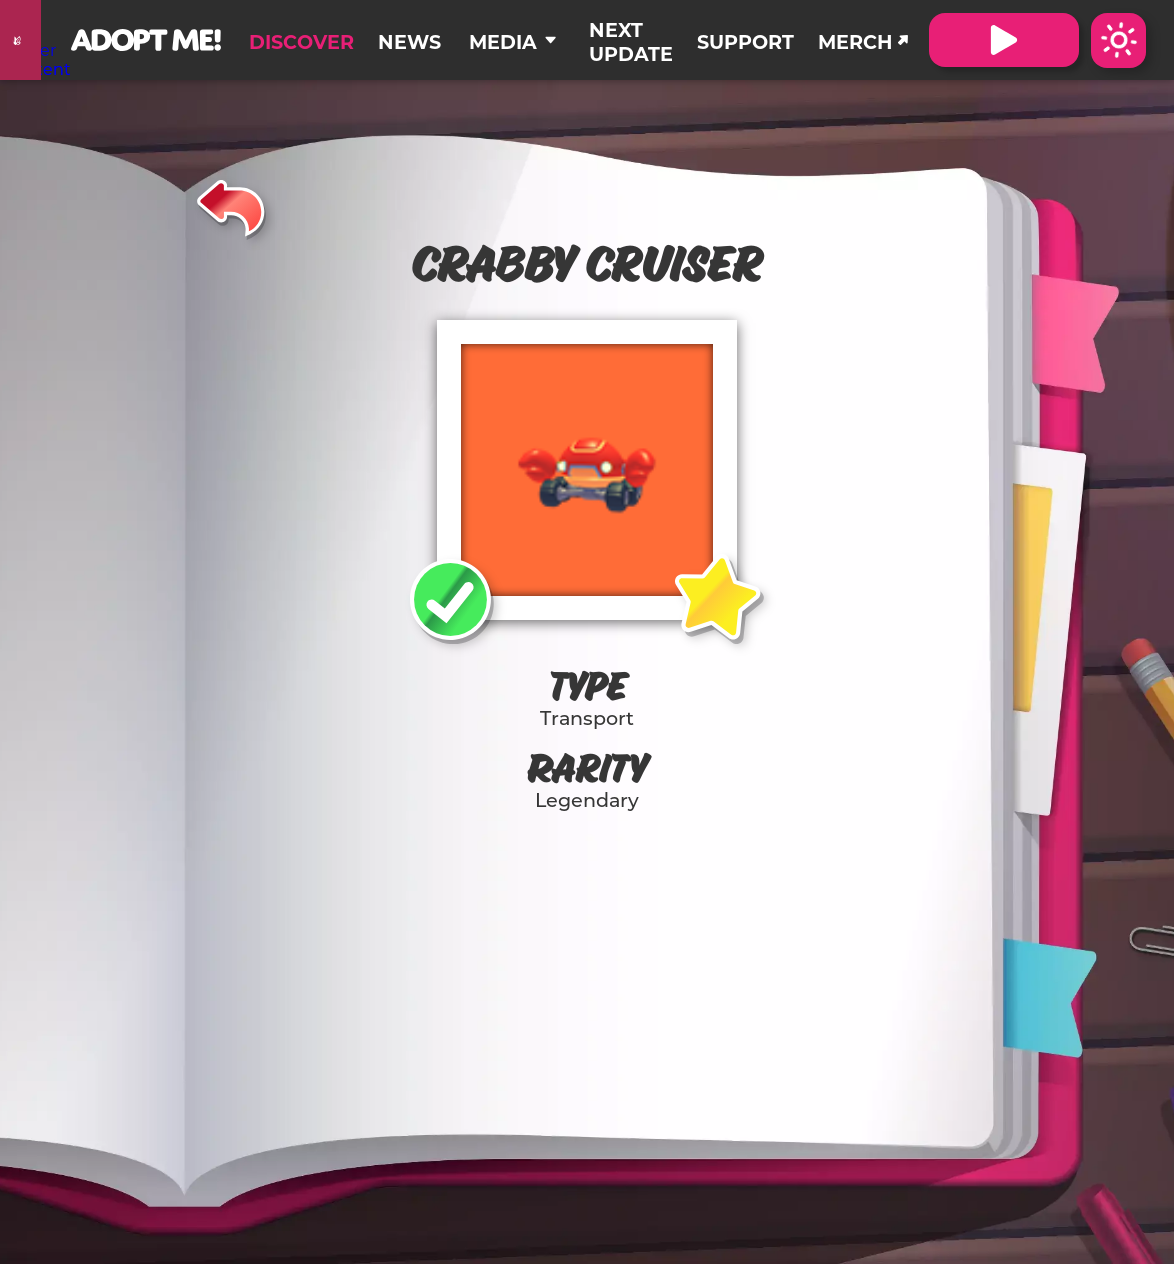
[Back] (231, 205)
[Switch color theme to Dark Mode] (1118, 40)
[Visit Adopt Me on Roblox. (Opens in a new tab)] (1004, 40)
